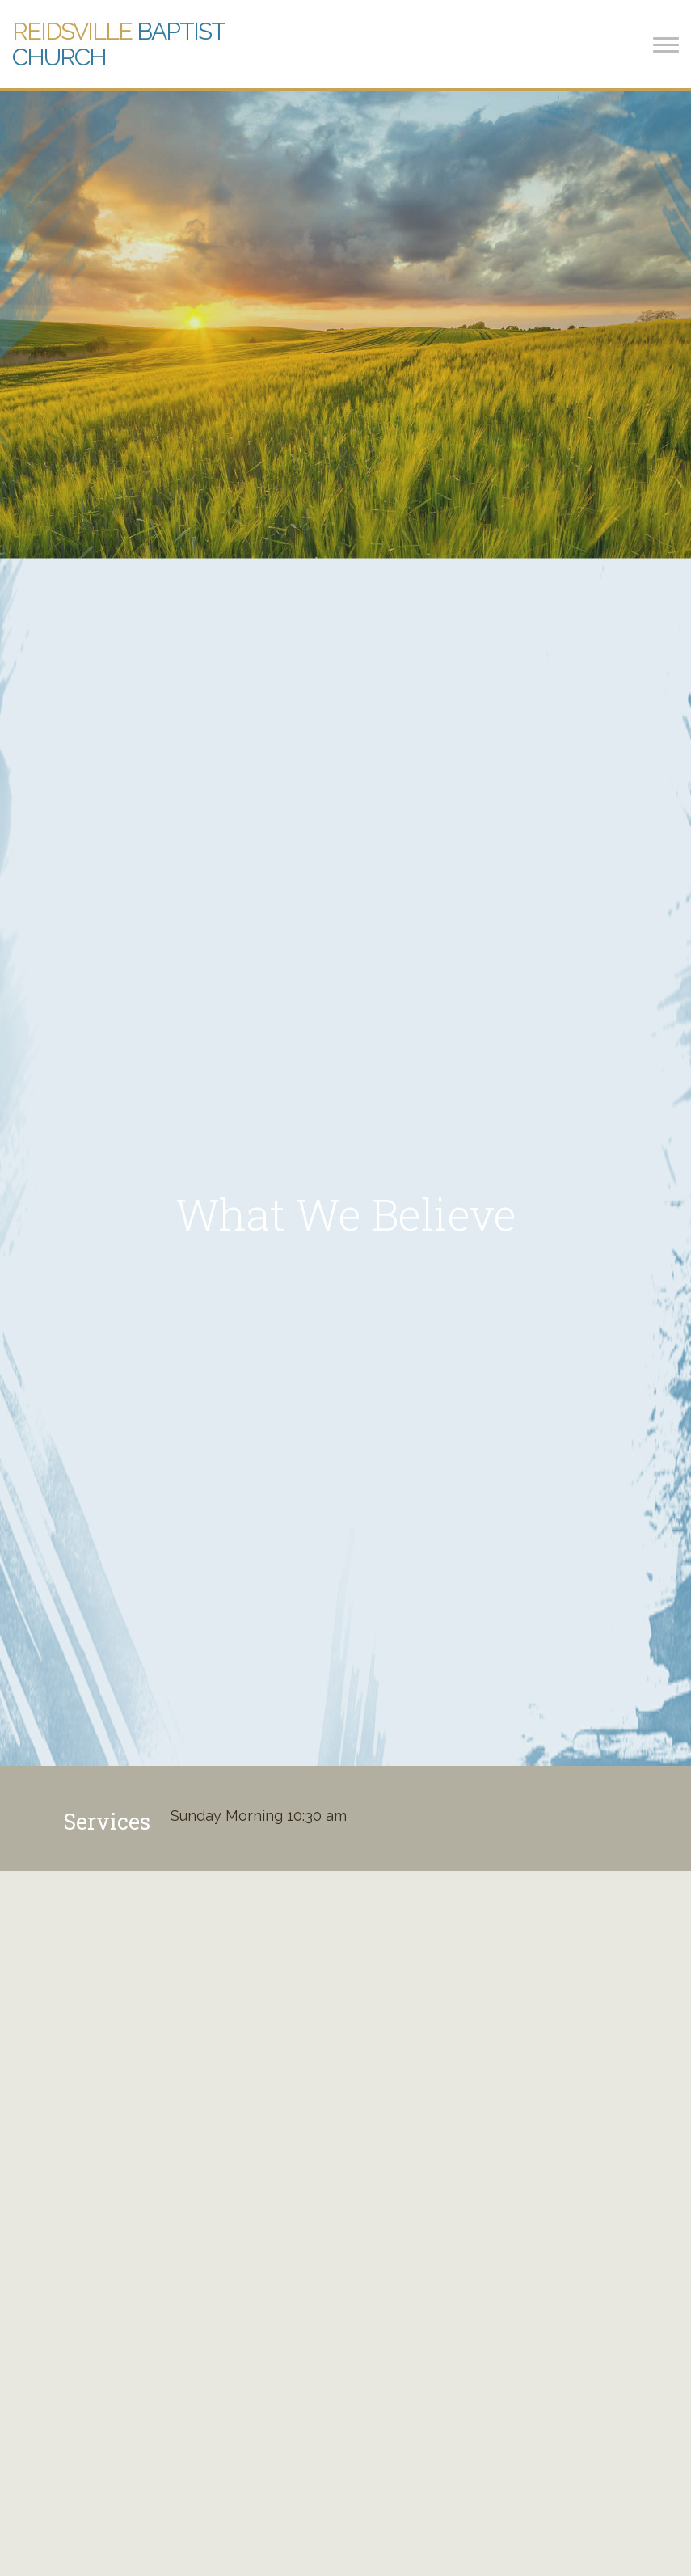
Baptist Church (118, 44)
